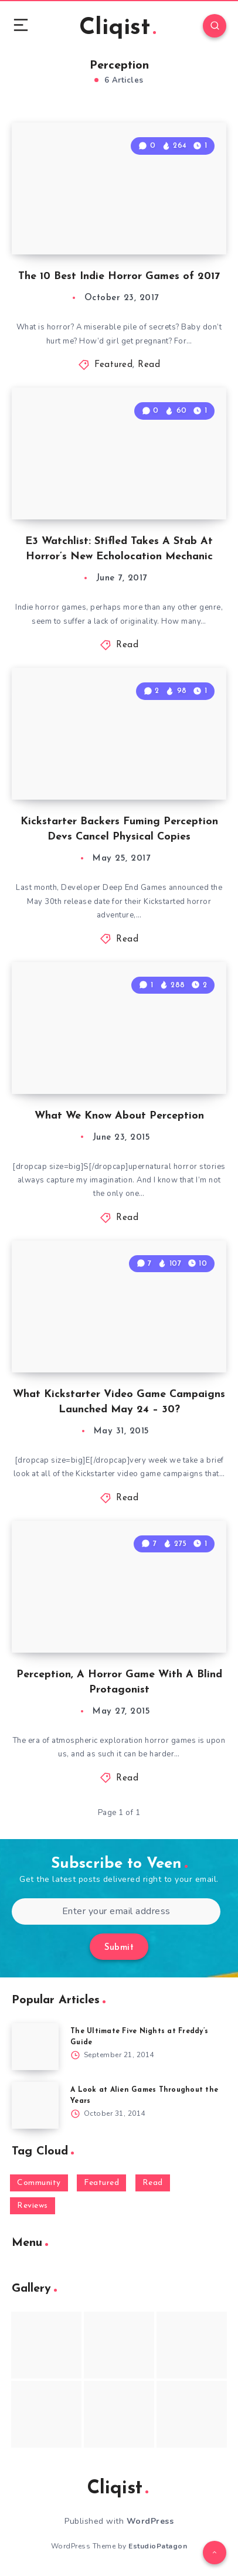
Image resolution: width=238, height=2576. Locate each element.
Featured (113, 365)
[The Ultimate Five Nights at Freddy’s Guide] (35, 2046)
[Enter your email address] (116, 1911)
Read (149, 365)
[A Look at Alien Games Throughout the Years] (35, 2105)
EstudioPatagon (157, 2546)
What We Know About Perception (119, 1116)
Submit (119, 1947)
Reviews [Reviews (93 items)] (32, 2205)
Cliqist (117, 28)
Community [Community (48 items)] (39, 2183)
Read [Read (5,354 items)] (152, 2183)
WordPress (150, 2521)
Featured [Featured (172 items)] (101, 2183)
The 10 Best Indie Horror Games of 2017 (119, 276)
